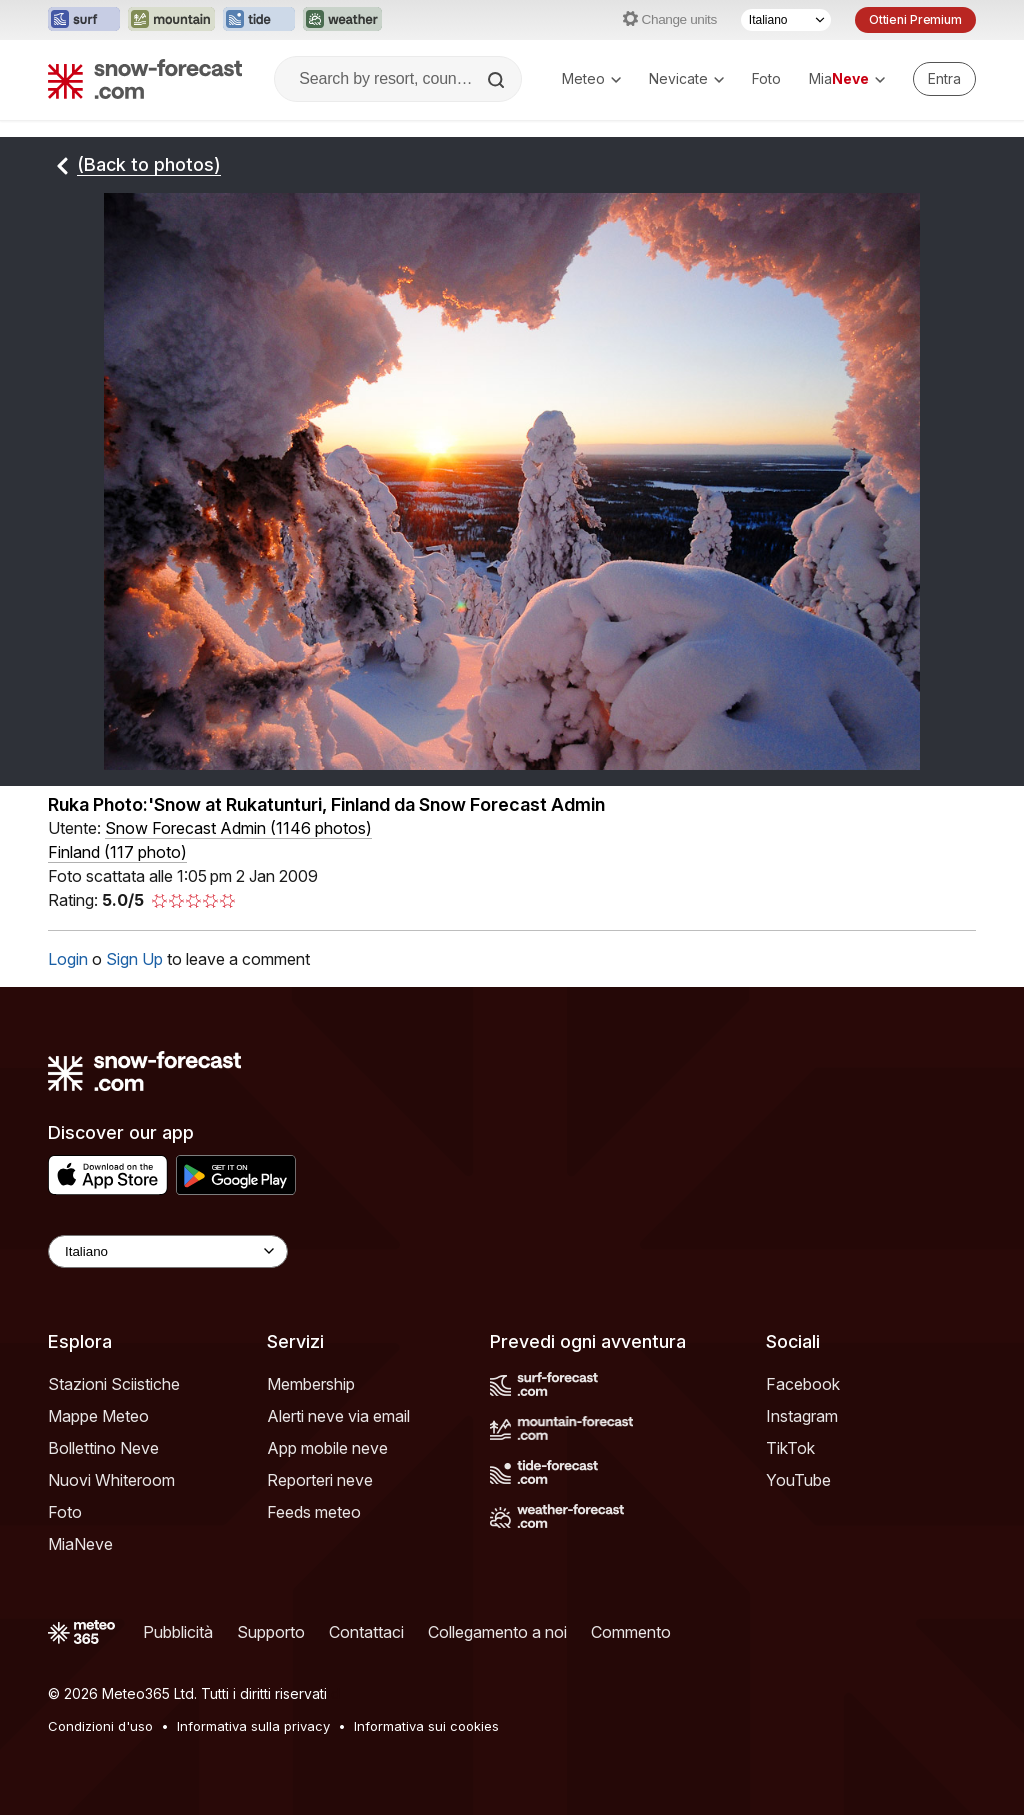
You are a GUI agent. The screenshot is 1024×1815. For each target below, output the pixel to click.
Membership (311, 1384)
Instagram (802, 1416)
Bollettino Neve (103, 1448)
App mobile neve (327, 1448)
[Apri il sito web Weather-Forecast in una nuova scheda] (342, 20)
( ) (238, 828)
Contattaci (366, 1632)
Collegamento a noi (497, 1632)
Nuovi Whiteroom (111, 1480)
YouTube (798, 1480)
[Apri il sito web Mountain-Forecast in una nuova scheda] (171, 20)
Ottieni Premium (915, 19)
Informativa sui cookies (426, 1726)
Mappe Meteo (98, 1416)
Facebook (803, 1384)
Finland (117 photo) (117, 852)
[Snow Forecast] (145, 79)
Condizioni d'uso (100, 1726)
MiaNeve (80, 1544)
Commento (631, 1632)
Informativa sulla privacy (253, 1726)
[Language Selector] (168, 1251)
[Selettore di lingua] (786, 20)
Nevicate (686, 78)
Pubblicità (178, 1632)
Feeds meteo (314, 1512)
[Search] (498, 80)
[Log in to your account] (944, 79)
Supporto (271, 1632)
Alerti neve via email (338, 1416)
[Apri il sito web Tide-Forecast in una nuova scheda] (259, 20)
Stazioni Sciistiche (114, 1384)
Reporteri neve (320, 1480)
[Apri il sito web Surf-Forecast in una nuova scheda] (84, 20)
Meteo (591, 78)
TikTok (790, 1448)
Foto (766, 78)
